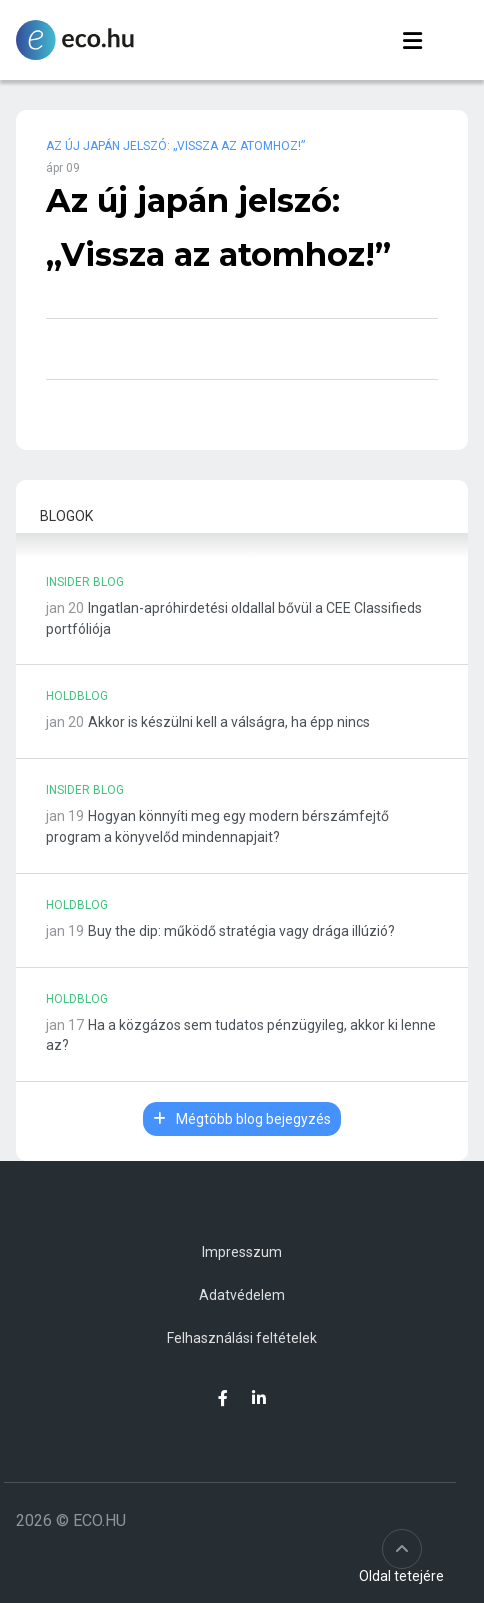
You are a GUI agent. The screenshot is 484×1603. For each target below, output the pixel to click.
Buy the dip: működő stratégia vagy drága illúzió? (241, 931)
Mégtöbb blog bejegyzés (242, 1119)
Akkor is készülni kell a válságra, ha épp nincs (229, 722)
